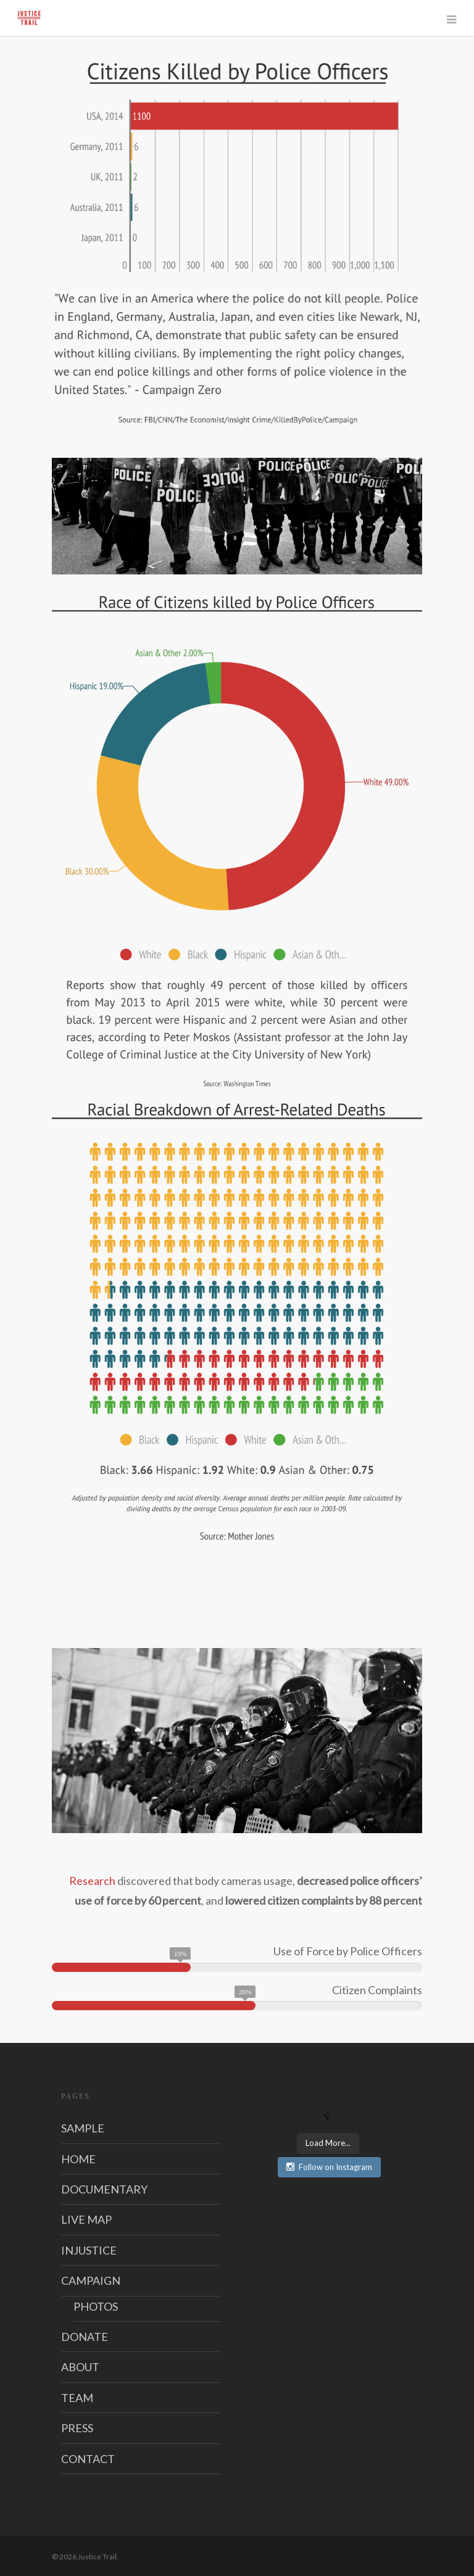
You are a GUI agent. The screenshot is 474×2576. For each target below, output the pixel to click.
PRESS (77, 2428)
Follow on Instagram (329, 2167)
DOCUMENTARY (104, 2189)
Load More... (328, 2143)
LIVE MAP (86, 2219)
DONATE (84, 2336)
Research (92, 1880)
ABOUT (80, 2367)
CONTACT (88, 2459)
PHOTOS (95, 2306)
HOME (78, 2159)
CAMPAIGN (90, 2280)
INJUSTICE (89, 2250)
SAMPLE (82, 2128)
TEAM (77, 2397)
